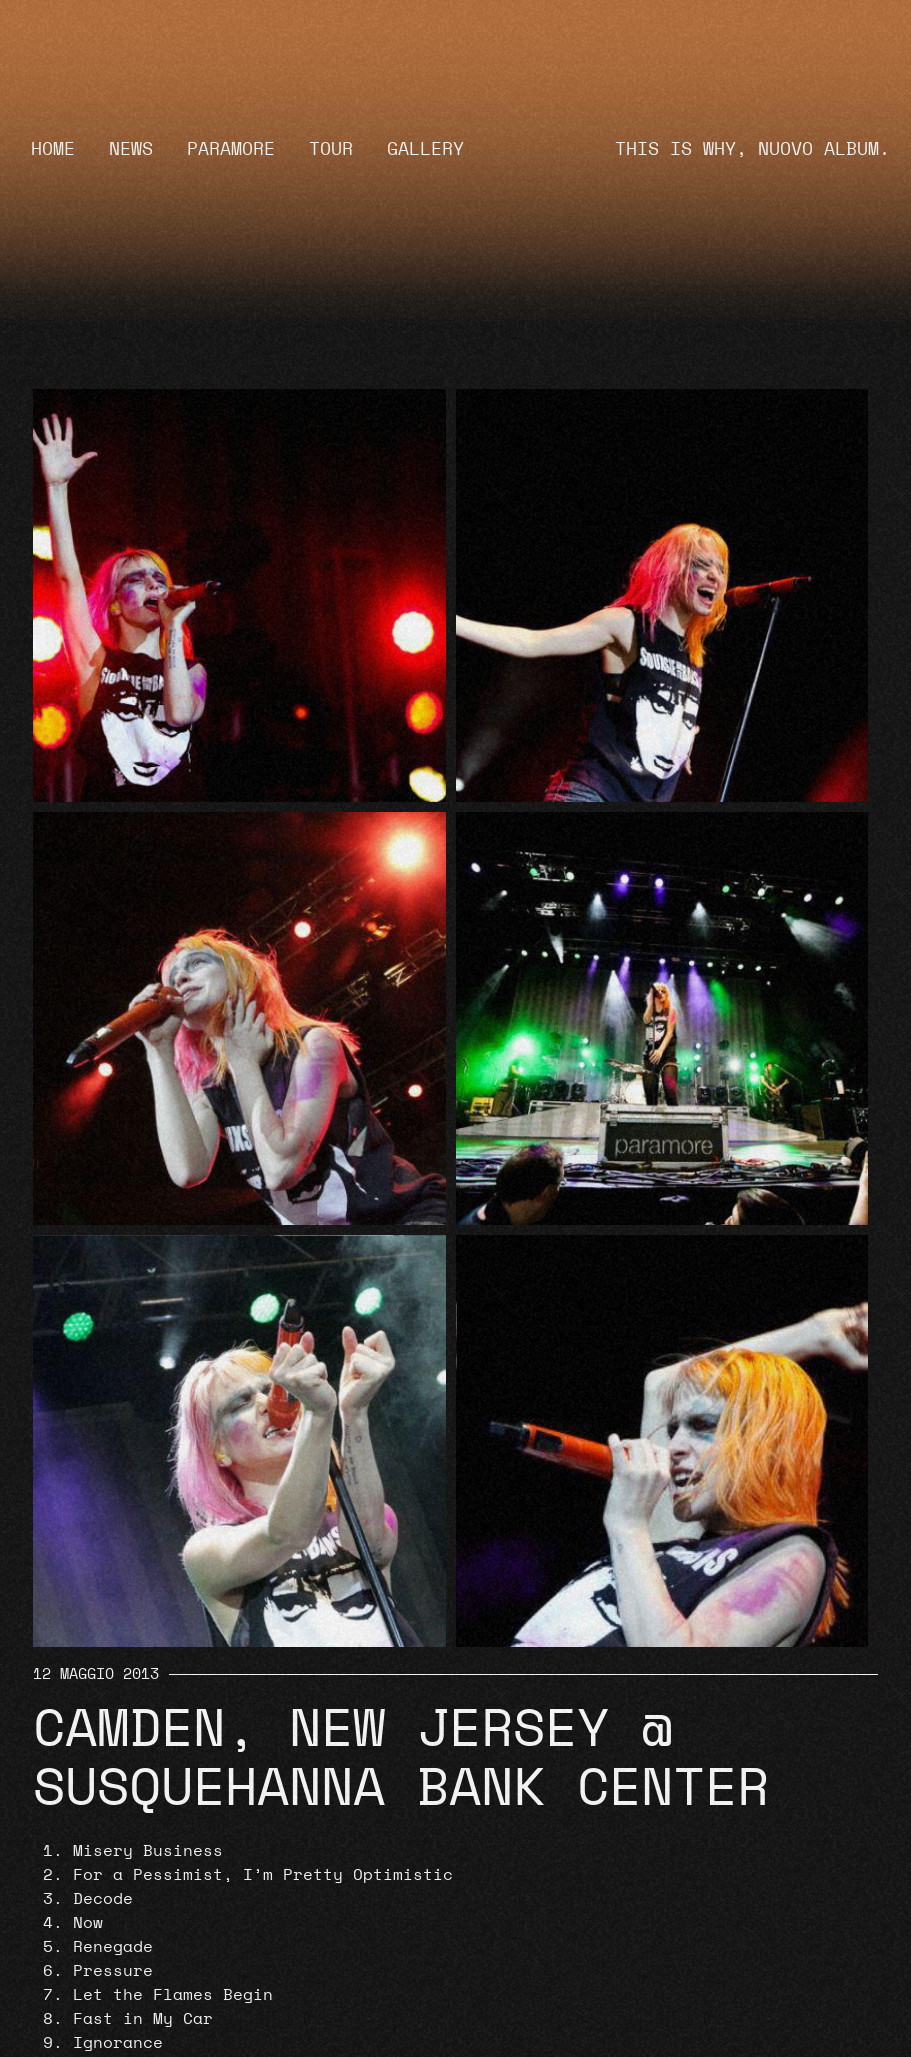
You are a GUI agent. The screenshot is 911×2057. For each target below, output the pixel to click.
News (131, 149)
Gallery (425, 149)
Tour (331, 149)
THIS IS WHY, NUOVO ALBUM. (752, 149)
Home (53, 149)
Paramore (231, 149)
